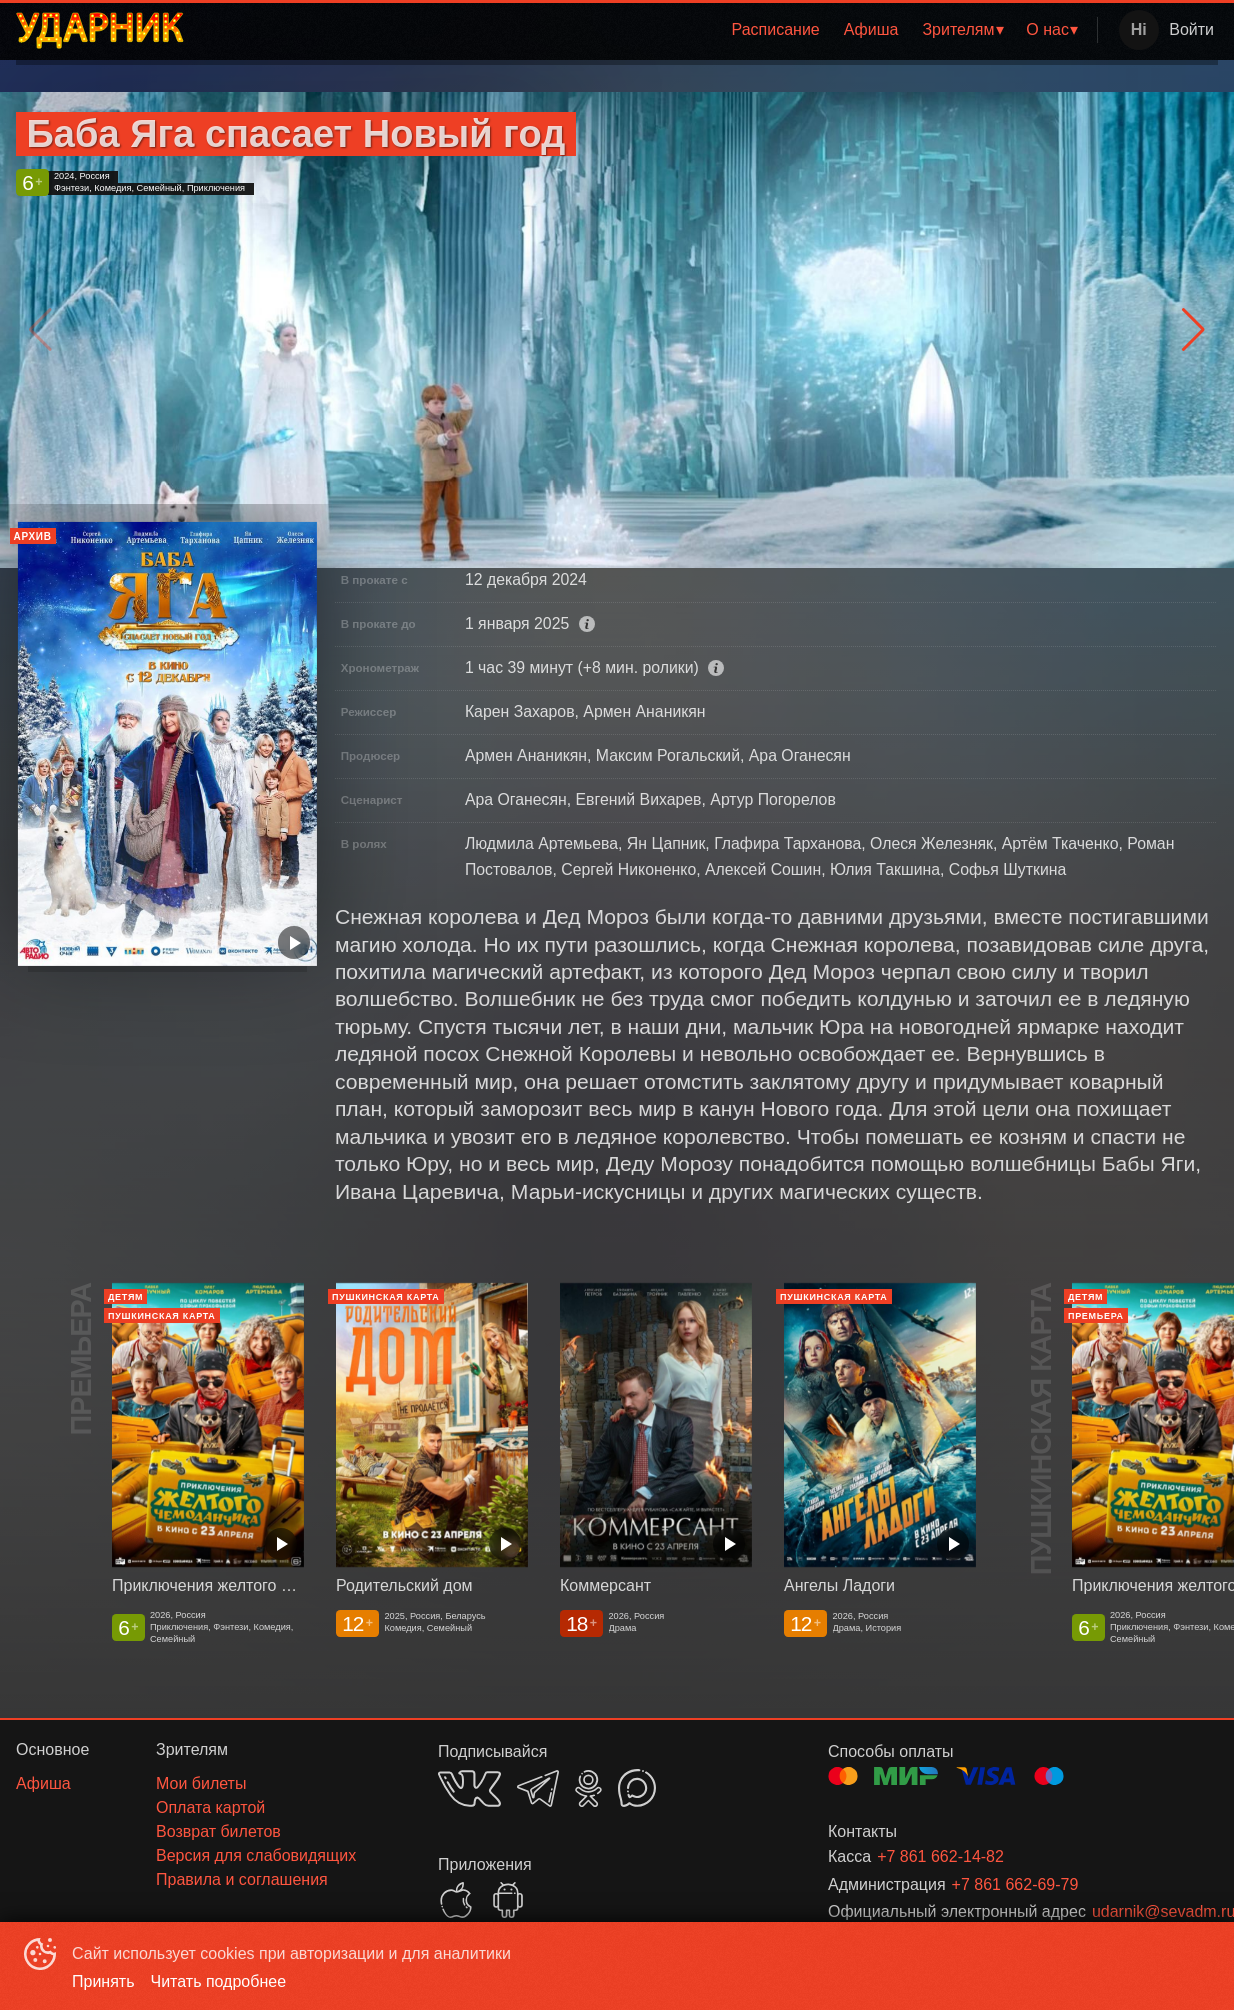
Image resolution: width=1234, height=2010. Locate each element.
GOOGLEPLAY (508, 1900)
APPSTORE (456, 1900)
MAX (637, 1788)
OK (588, 1788)
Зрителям (958, 29)
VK (469, 1788)
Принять (103, 1981)
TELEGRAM (538, 1788)
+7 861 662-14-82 (940, 1856)
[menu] (644, 30)
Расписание (776, 29)
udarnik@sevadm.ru (1131, 1911)
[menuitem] (776, 30)
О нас (1047, 29)
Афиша (871, 29)
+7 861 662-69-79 (1015, 1884)
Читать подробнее (219, 1981)
